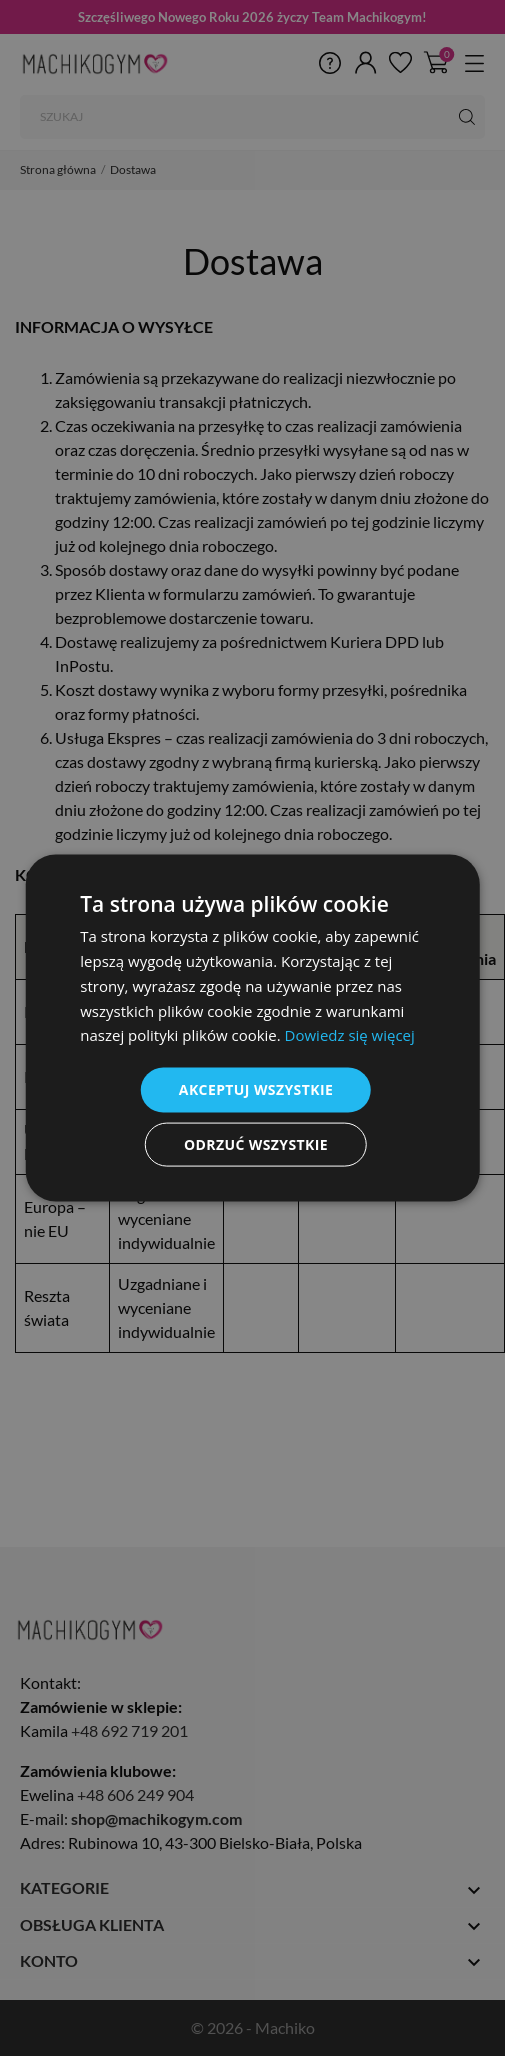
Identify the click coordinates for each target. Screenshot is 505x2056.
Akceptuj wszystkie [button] (256, 1089)
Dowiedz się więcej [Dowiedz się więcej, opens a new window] (350, 1035)
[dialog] (252, 1028)
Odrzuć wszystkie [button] (256, 1143)
